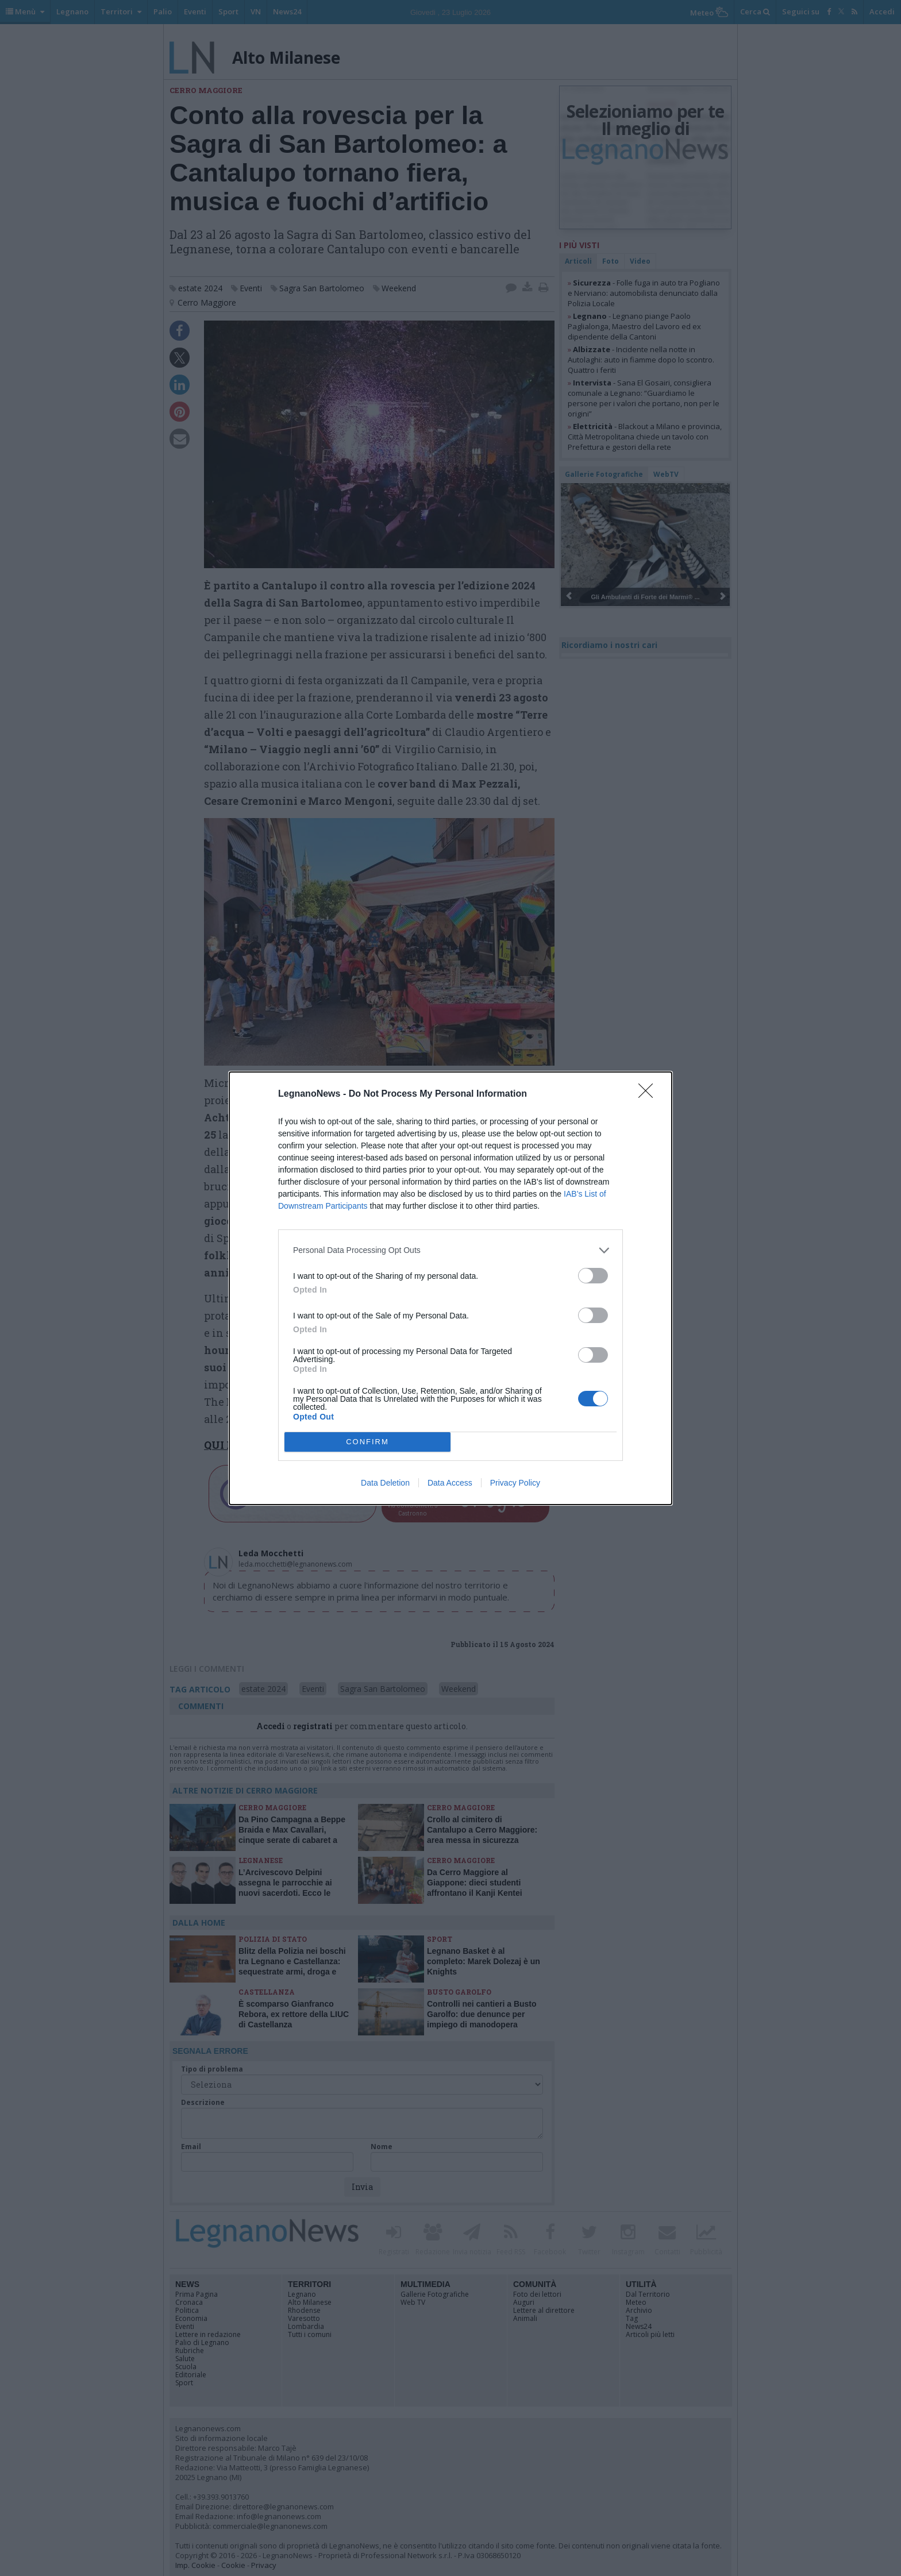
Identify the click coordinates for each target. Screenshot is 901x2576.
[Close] (649, 1094)
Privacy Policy (515, 1482)
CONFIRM (367, 1441)
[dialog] (450, 1288)
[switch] (593, 1275)
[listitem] (450, 1250)
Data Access (450, 1482)
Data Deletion (385, 1482)
